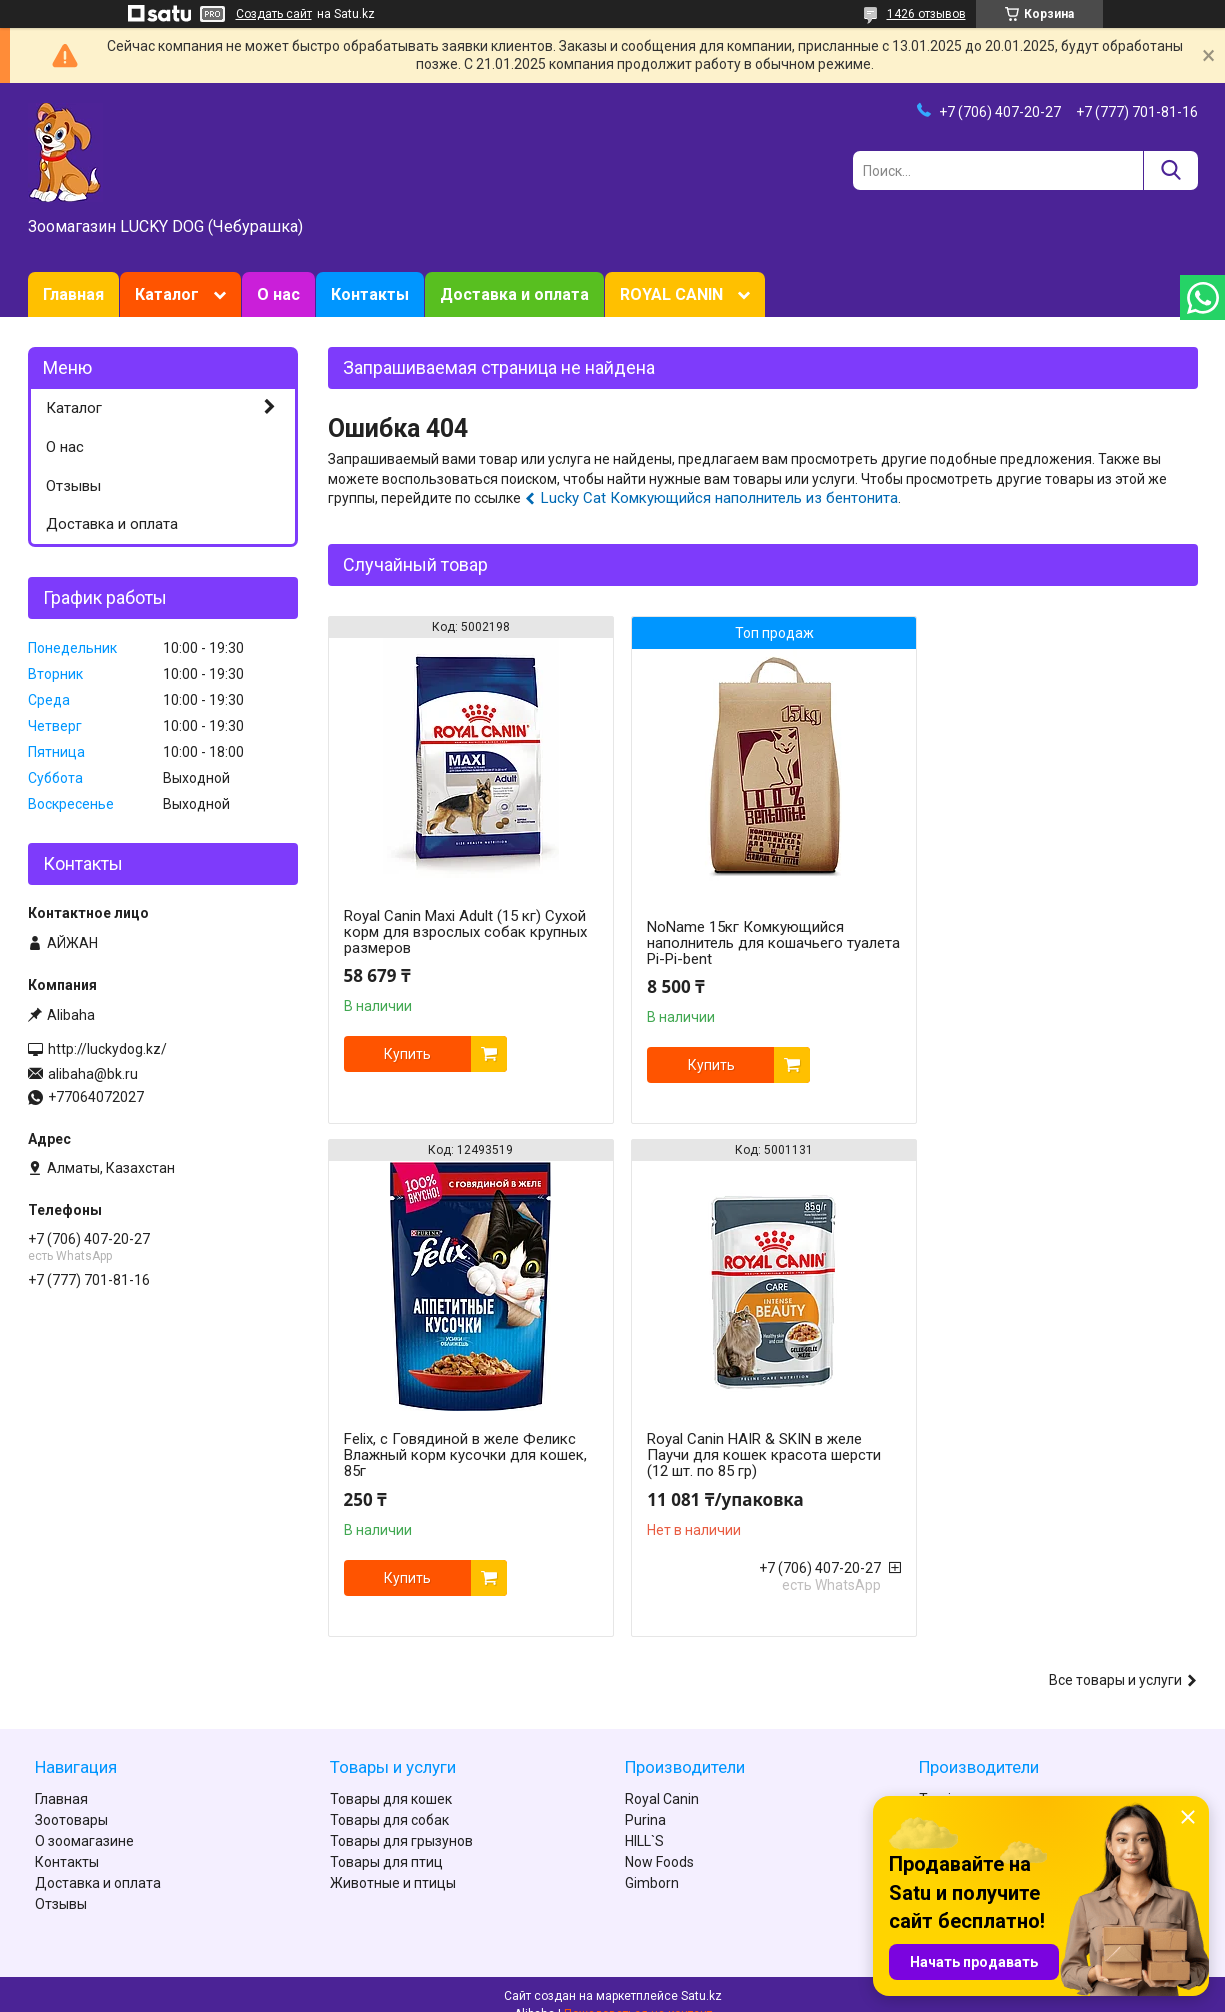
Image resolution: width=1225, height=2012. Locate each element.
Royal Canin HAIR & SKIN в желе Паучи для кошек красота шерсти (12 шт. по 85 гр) (461, 1455)
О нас (278, 294)
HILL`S (644, 1820)
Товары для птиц (386, 1841)
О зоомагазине (84, 1820)
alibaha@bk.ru (93, 1074)
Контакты (370, 294)
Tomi (935, 1778)
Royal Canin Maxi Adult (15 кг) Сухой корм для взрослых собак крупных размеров (465, 932)
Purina (645, 1799)
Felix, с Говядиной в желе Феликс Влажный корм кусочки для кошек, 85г (1055, 932)
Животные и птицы (393, 1862)
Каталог (167, 294)
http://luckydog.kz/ (107, 1049)
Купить (407, 1054)
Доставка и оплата (514, 294)
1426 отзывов (926, 14)
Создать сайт (274, 14)
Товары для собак (389, 1799)
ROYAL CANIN (671, 294)
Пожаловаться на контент (638, 1993)
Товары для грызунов (401, 1820)
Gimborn (652, 1862)
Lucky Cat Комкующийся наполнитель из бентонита (719, 498)
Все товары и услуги (1115, 1659)
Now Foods (659, 1841)
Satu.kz (701, 1975)
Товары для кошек (391, 1778)
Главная (73, 294)
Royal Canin (662, 1778)
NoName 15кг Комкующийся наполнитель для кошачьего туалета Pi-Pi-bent (737, 943)
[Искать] (1170, 170)
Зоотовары (71, 1799)
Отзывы (73, 486)
